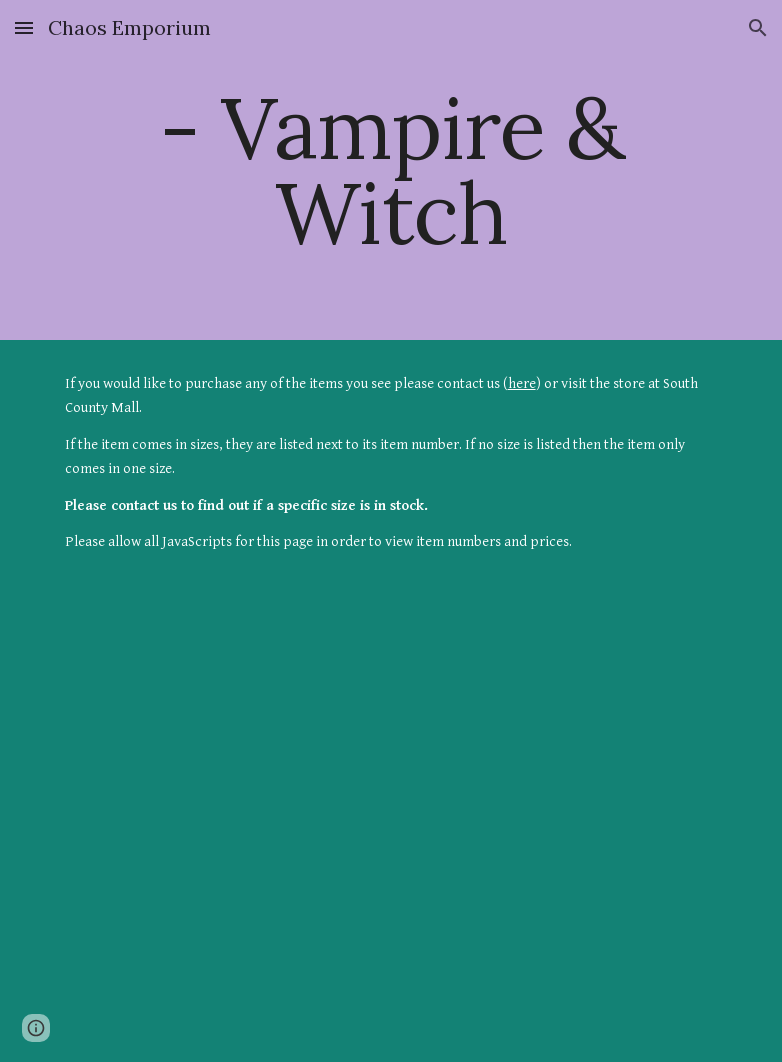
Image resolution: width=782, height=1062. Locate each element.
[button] (24, 27)
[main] (391, 170)
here (522, 383)
